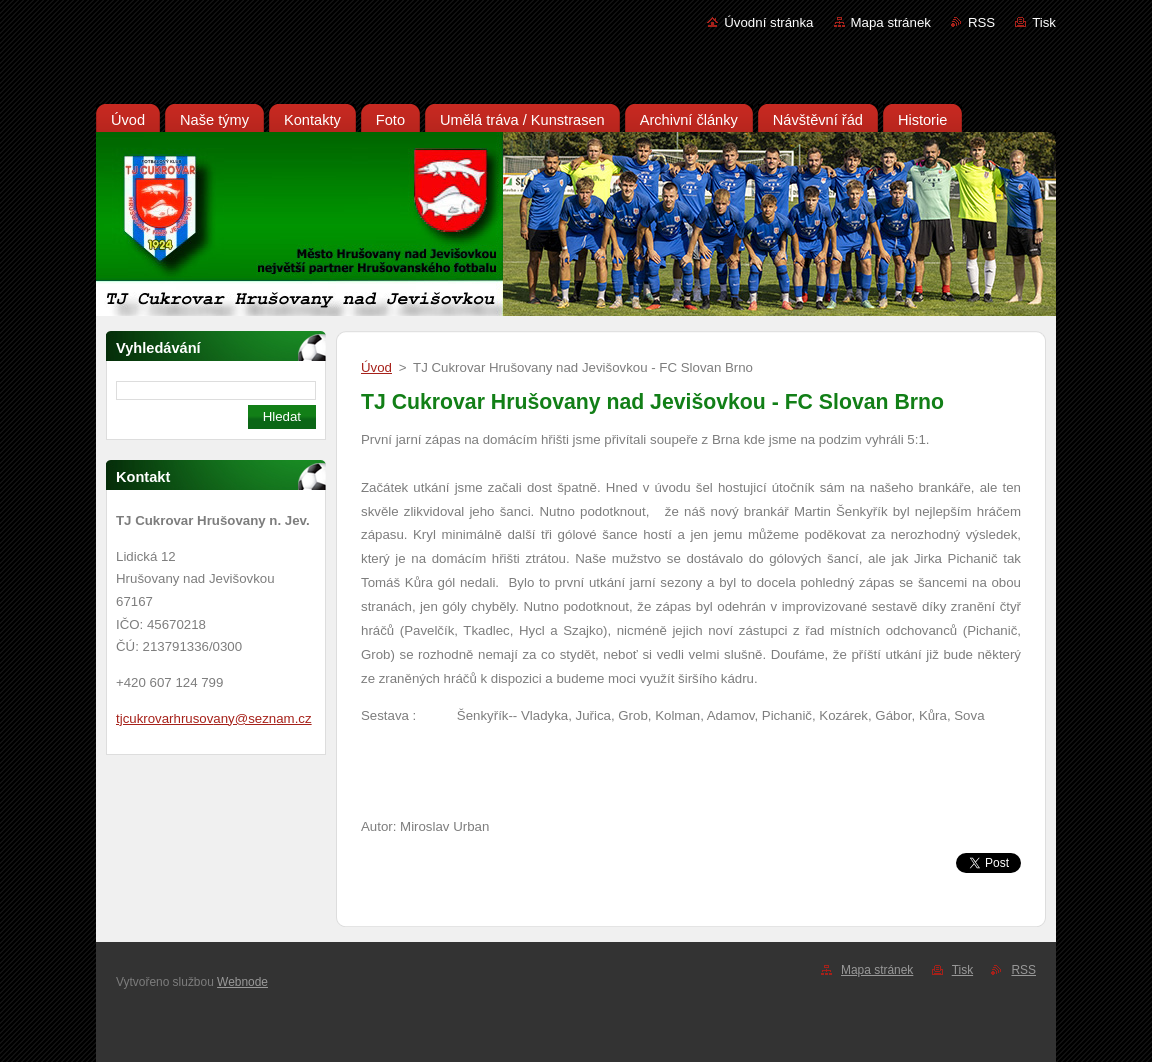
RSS (981, 22)
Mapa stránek (891, 22)
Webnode (242, 982)
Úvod (376, 367)
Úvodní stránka (768, 22)
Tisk (1044, 22)
